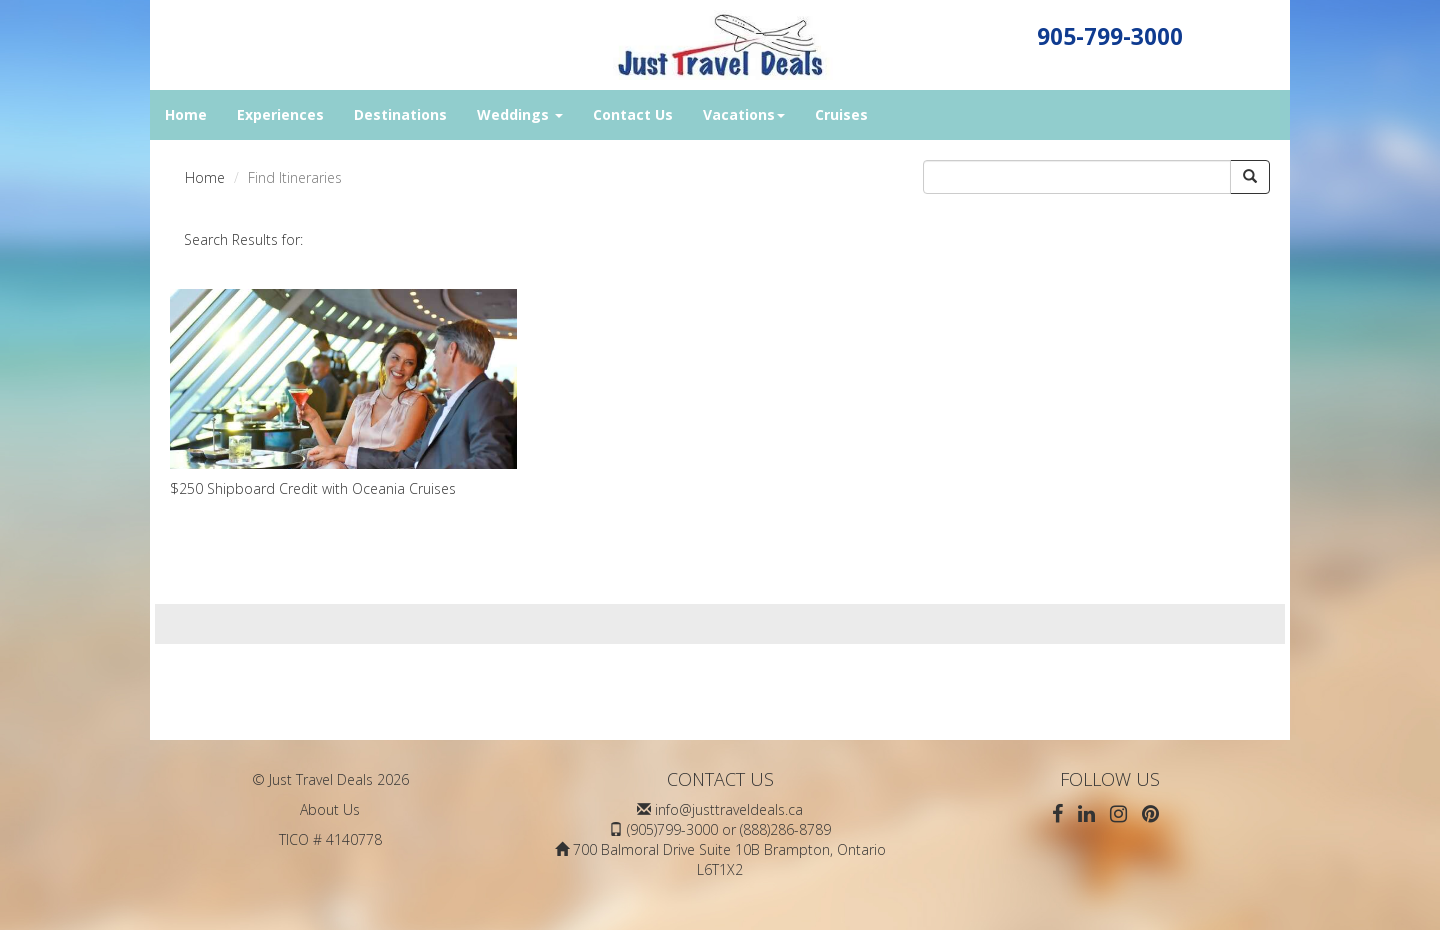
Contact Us (633, 114)
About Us (330, 809)
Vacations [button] (744, 114)
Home (186, 114)
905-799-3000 (1110, 36)
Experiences (280, 114)
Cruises (841, 114)
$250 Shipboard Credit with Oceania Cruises (343, 393)
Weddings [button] (520, 114)
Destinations (400, 114)
